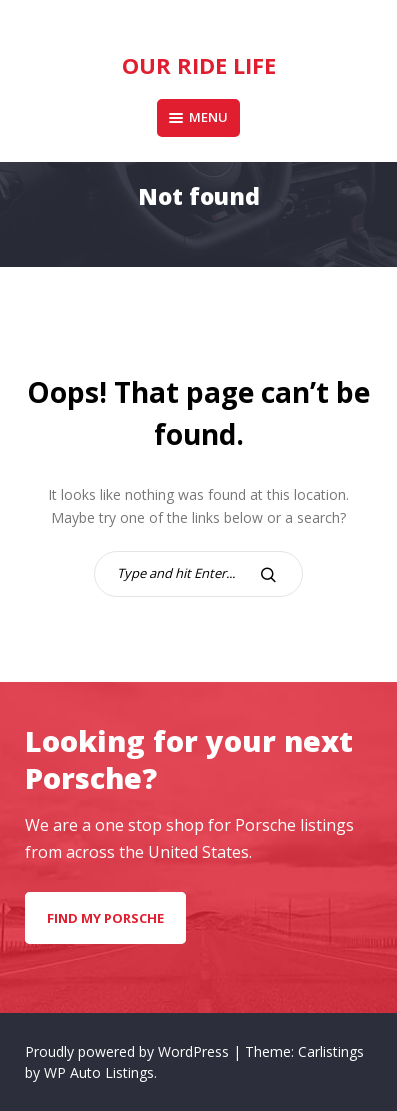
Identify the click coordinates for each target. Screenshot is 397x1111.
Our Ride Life (199, 65)
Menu (198, 117)
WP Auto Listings (99, 1072)
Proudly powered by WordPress (129, 1051)
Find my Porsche (105, 918)
